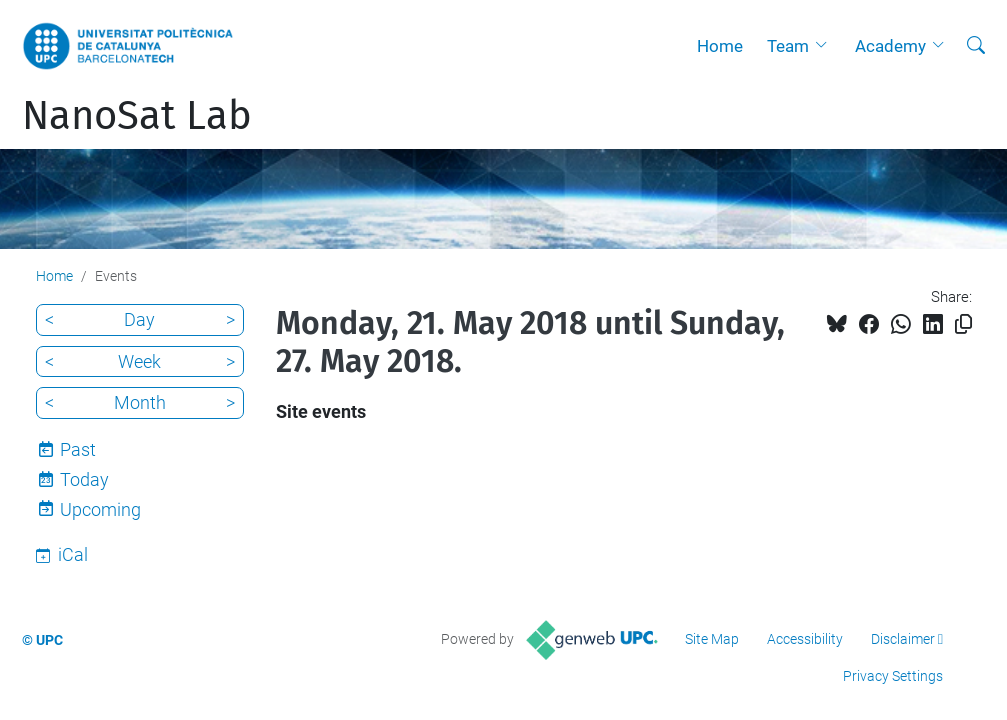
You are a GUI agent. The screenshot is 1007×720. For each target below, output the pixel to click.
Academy (890, 46)
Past (78, 449)
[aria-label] (976, 46)
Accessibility (805, 639)
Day (139, 319)
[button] (826, 46)
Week (139, 361)
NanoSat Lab (137, 116)
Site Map (712, 639)
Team (788, 46)
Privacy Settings (893, 676)
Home (720, 46)
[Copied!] (963, 324)
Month (140, 402)
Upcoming (100, 509)
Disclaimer (903, 639)
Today (84, 479)
